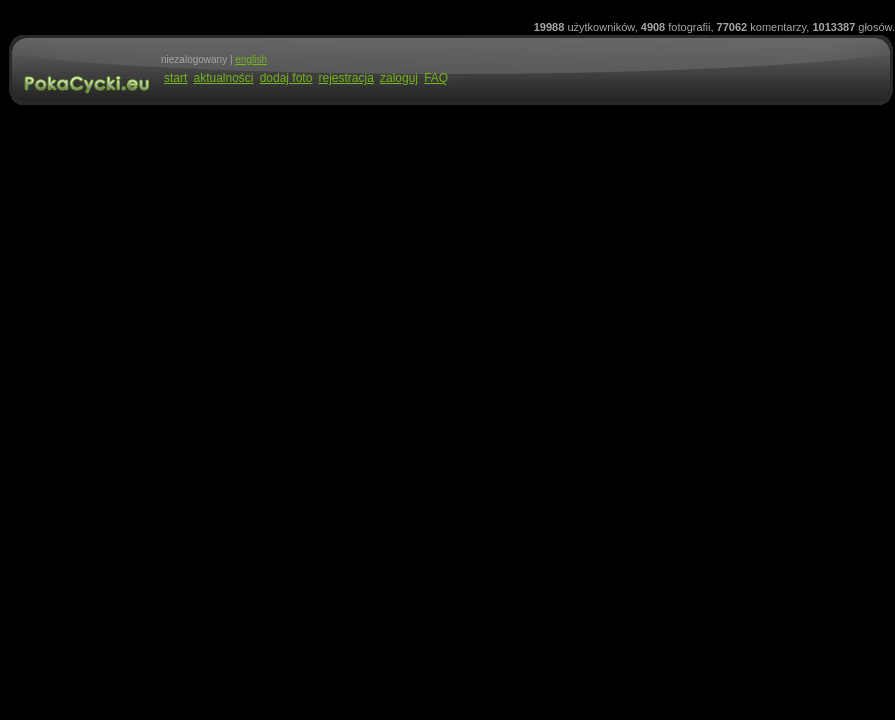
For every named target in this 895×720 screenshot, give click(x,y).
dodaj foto (286, 78)
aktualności (223, 78)
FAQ (436, 78)
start (175, 78)
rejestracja (345, 78)
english (251, 59)
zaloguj (399, 78)
